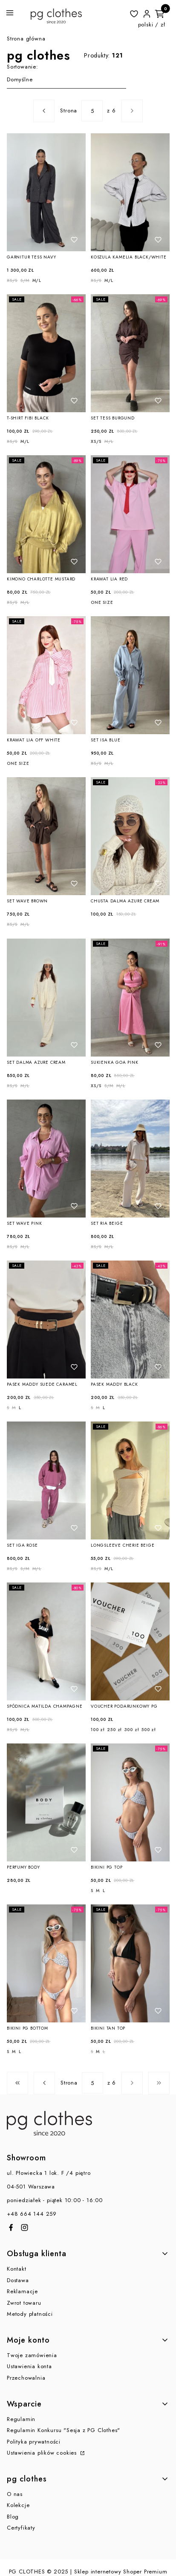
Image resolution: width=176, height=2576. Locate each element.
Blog (13, 2517)
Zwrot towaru (24, 2303)
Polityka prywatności (34, 2442)
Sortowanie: (22, 67)
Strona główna (26, 38)
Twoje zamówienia (32, 2355)
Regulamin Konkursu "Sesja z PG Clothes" (63, 2430)
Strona (68, 110)
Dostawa (18, 2280)
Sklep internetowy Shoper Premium (120, 2571)
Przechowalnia (26, 2378)
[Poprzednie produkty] (44, 2083)
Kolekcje (18, 2505)
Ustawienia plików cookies (43, 2453)
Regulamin (21, 2419)
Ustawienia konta (29, 2366)
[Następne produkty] (132, 2083)
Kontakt (16, 2269)
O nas (15, 2494)
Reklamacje (22, 2291)
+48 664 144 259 (32, 2214)
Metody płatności (30, 2314)
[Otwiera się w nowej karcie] (11, 2227)
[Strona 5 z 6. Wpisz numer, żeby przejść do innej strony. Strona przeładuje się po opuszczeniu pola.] (92, 110)
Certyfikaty (21, 2528)
